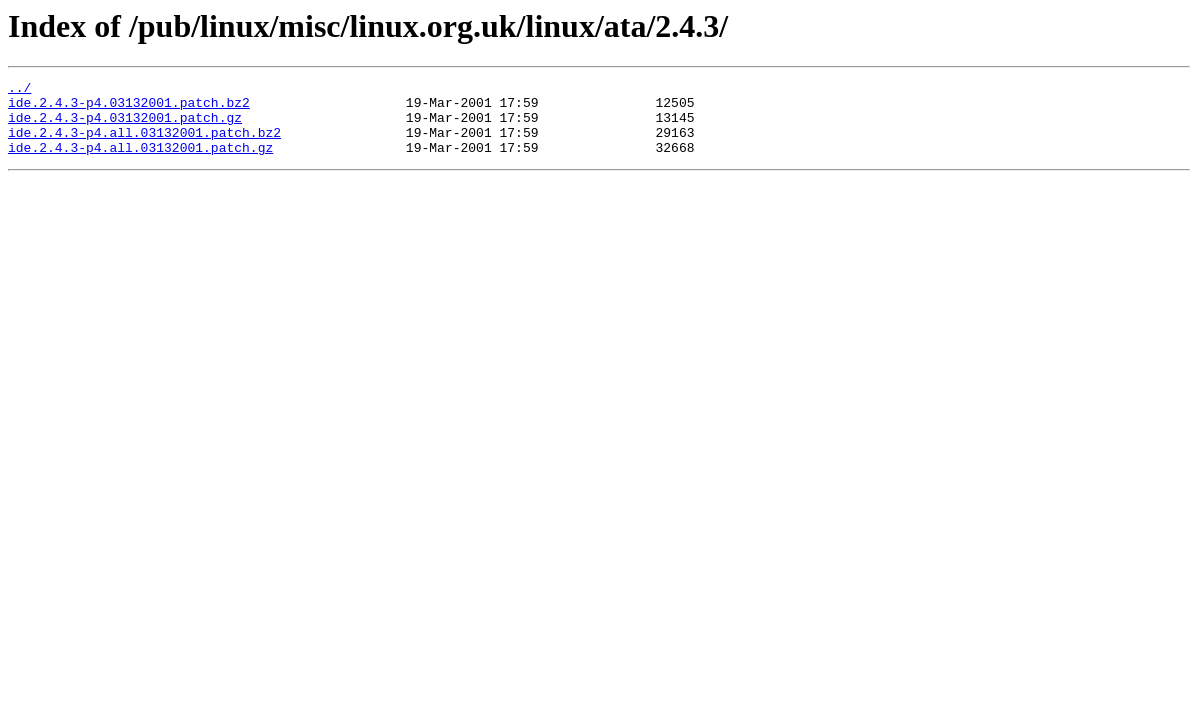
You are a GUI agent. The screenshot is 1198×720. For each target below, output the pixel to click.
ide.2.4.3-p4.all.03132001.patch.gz (140, 162)
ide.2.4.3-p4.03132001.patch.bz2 (129, 108)
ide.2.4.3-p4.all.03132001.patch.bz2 (144, 144)
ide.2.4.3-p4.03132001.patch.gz (125, 126)
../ (19, 90)
